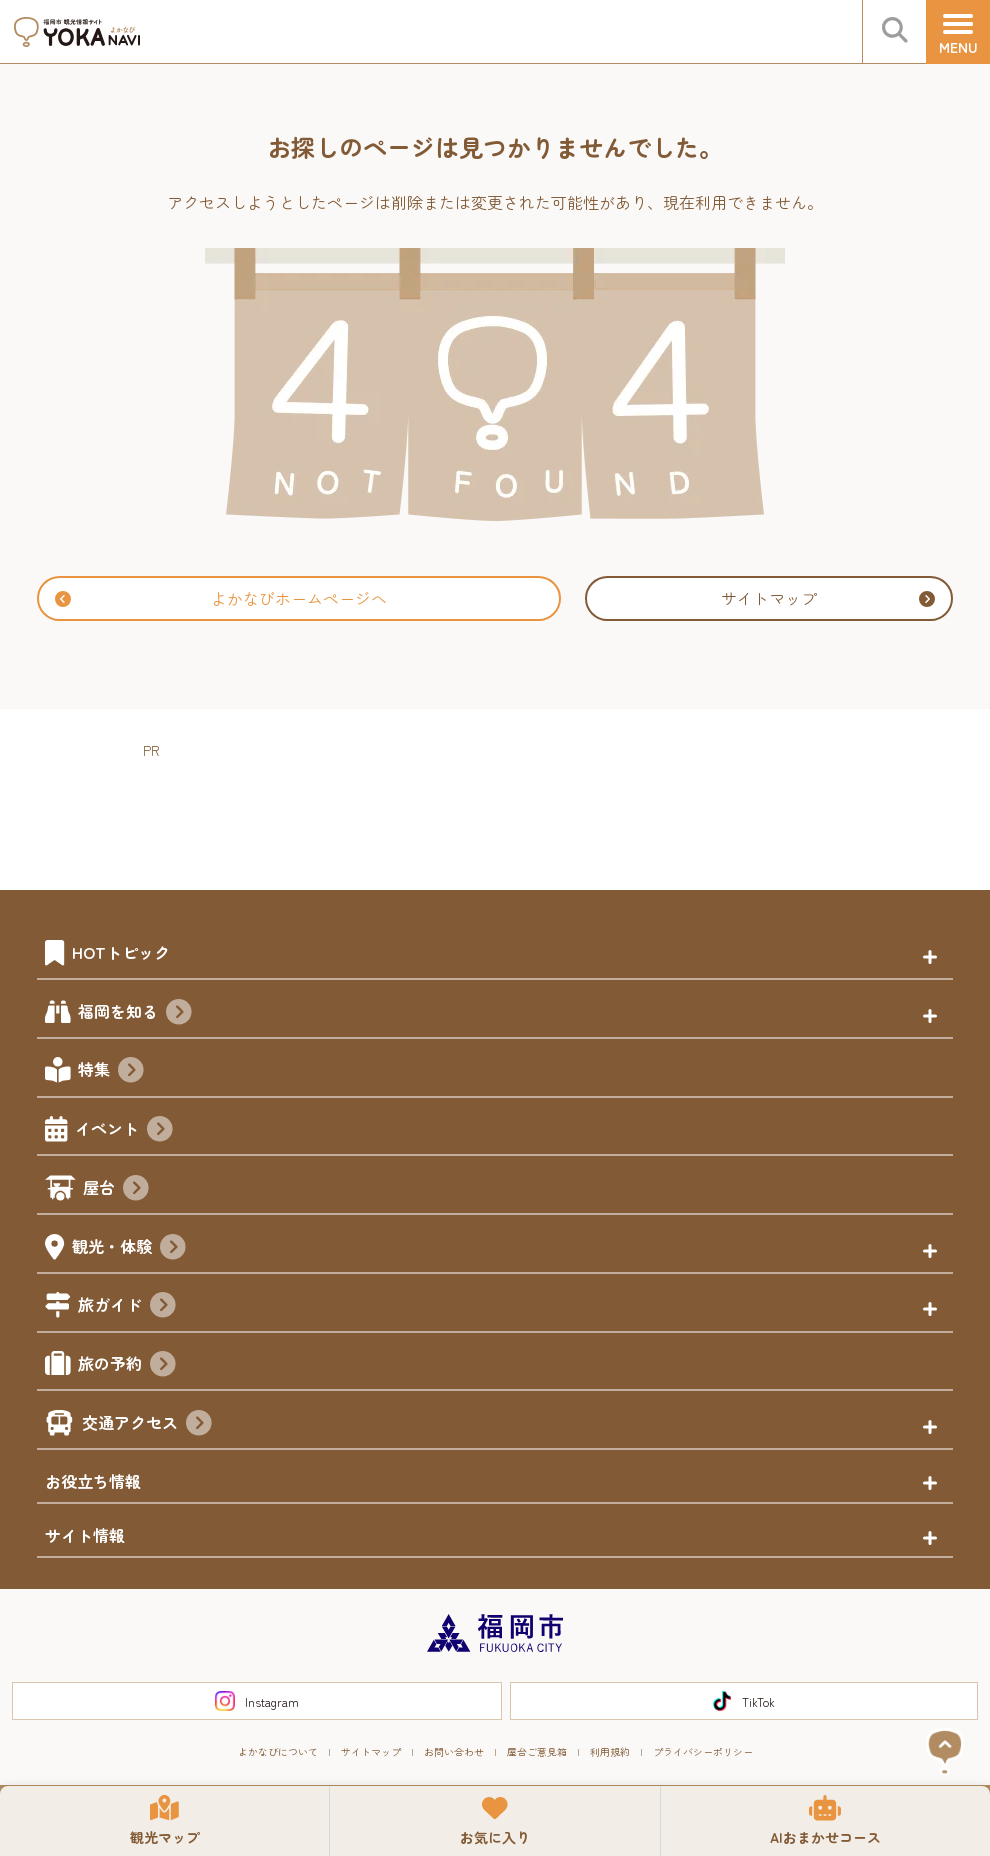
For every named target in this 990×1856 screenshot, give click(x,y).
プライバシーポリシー (703, 1751)
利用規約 (610, 1751)
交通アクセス (147, 1425)
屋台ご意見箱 (537, 1751)
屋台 (116, 1190)
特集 (111, 1072)
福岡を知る (135, 1014)
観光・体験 (129, 1249)
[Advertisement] (507, 808)
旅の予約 (127, 1366)
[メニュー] (958, 32)
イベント (124, 1131)
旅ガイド (127, 1307)
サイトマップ (828, 598)
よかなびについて (278, 1751)
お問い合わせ (454, 1751)
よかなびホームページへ (221, 598)
